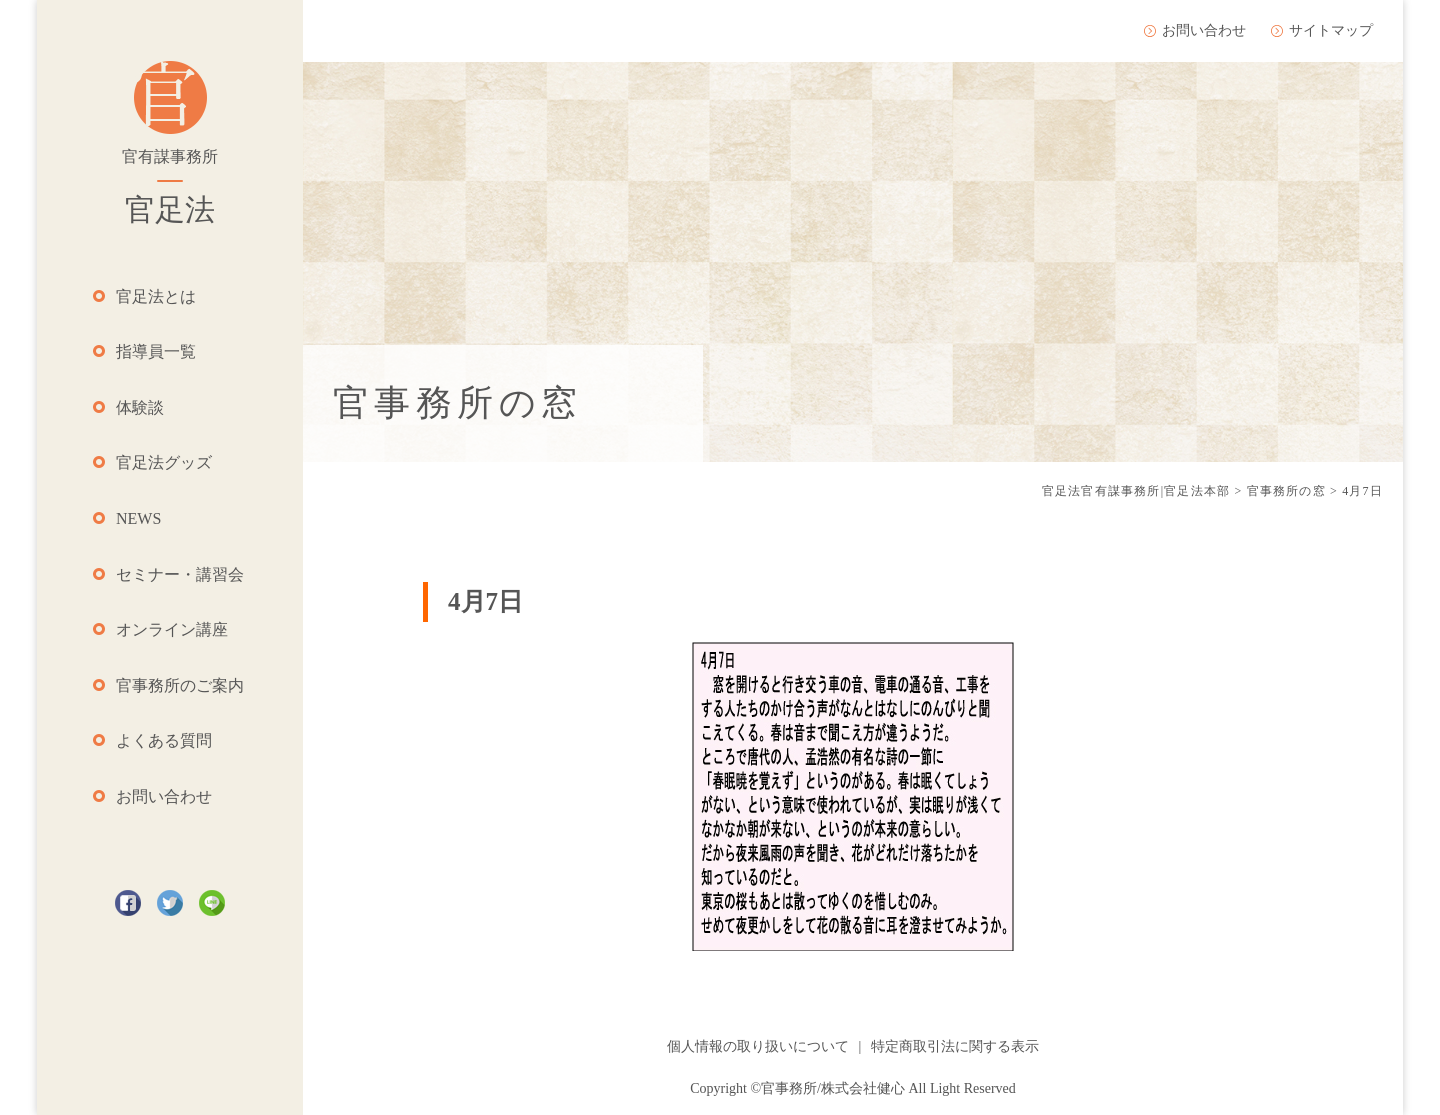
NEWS (138, 518)
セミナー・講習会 (180, 574)
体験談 (140, 407)
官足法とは (156, 296)
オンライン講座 (172, 629)
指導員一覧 (156, 351)
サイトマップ (1331, 30)
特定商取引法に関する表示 (955, 1046)
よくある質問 (164, 740)
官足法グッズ (164, 462)
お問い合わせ (164, 796)
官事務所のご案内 (180, 685)
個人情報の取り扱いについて (758, 1046)
